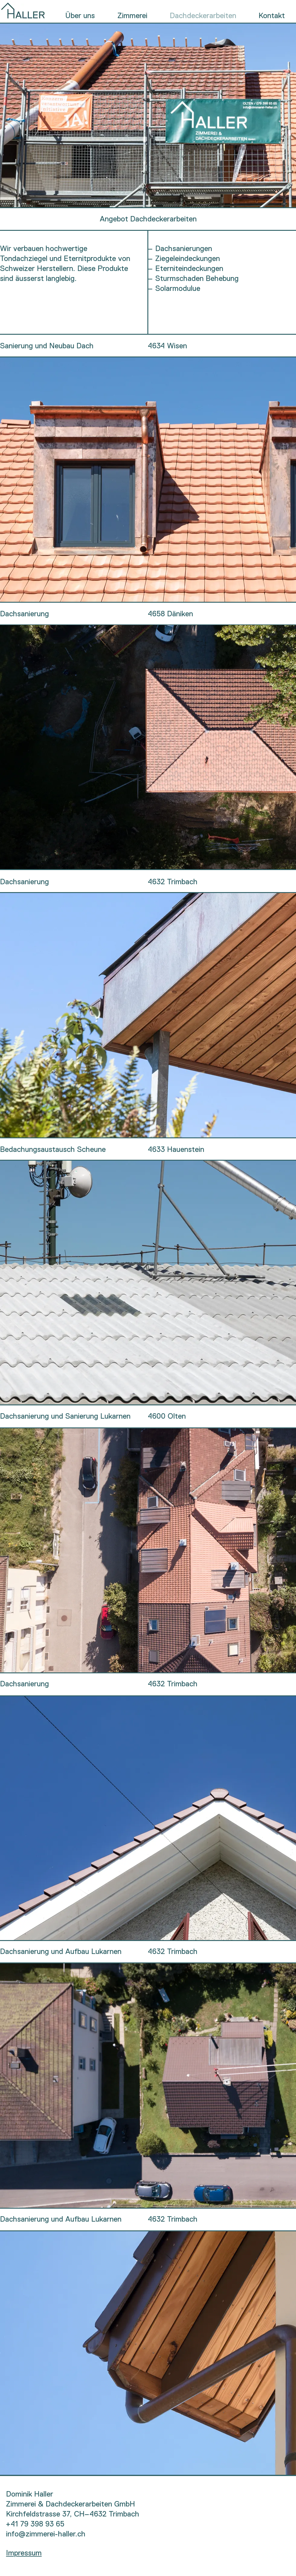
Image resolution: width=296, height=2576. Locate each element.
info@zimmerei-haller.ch (45, 2533)
